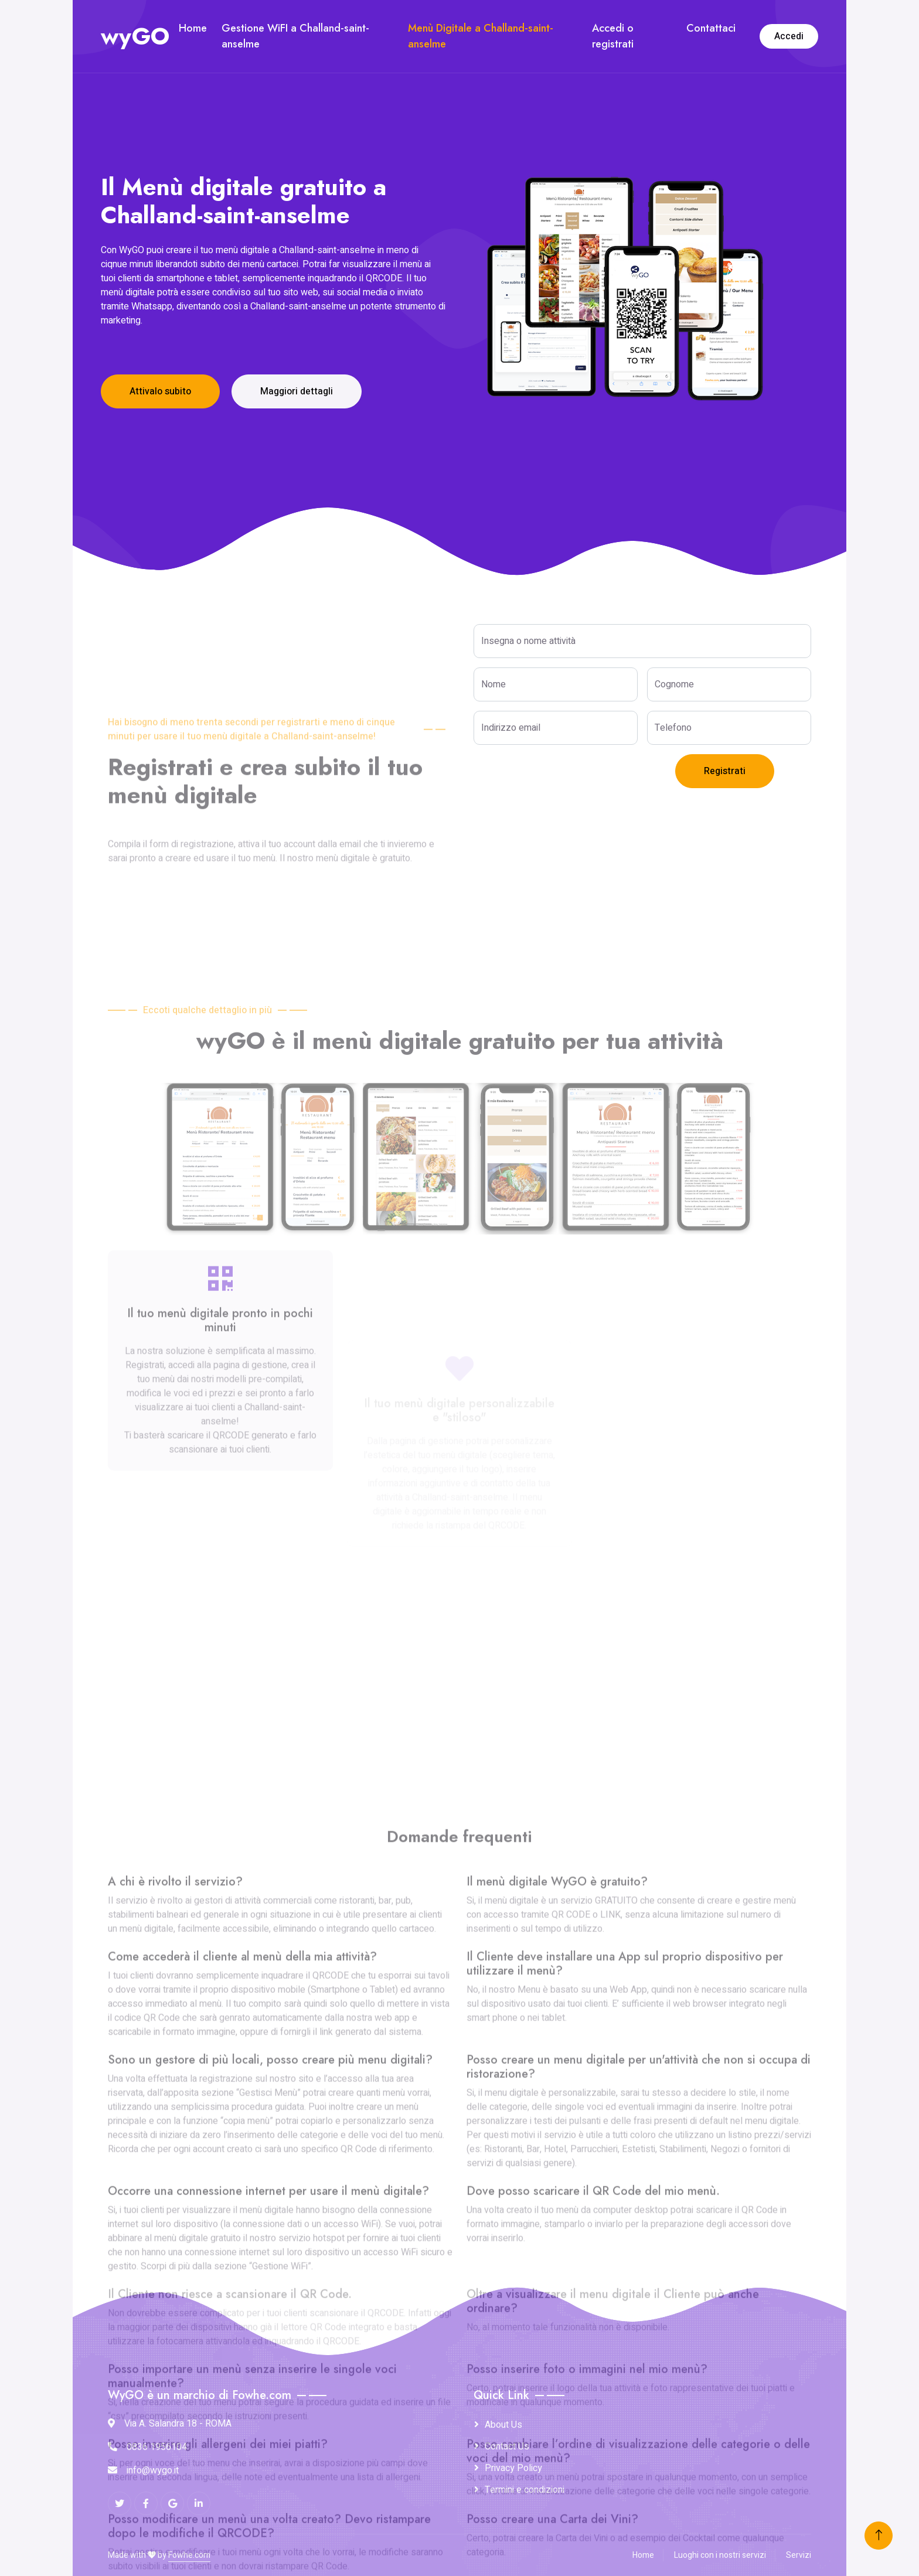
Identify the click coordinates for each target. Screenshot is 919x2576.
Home (193, 28)
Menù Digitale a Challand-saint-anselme (480, 36)
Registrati (725, 771)
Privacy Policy (513, 2468)
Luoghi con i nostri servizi (720, 2555)
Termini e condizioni (524, 2490)
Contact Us (507, 2446)
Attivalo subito (160, 391)
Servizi (798, 2555)
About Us (503, 2425)
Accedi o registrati (613, 36)
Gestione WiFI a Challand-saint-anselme (295, 36)
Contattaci (711, 28)
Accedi (789, 36)
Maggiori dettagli (296, 391)
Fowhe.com (189, 2555)
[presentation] (563, 777)
